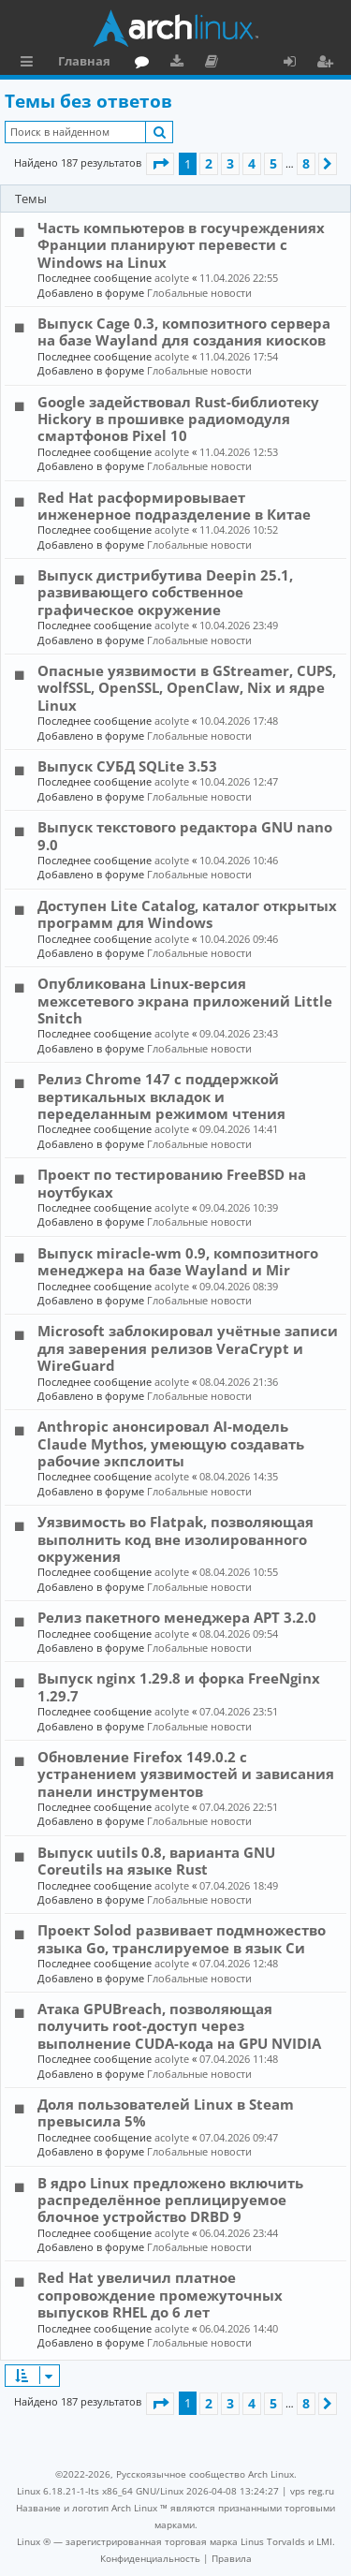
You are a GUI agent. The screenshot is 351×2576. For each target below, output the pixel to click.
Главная (84, 60)
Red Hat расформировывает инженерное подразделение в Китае (174, 505)
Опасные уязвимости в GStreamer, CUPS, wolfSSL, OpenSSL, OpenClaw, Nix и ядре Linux (186, 687)
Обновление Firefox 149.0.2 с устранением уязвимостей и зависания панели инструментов (185, 1774)
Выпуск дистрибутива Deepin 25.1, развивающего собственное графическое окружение (165, 592)
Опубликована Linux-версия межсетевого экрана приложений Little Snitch (184, 1000)
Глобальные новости (199, 293)
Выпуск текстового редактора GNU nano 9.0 (184, 835)
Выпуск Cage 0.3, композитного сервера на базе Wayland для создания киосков (183, 331)
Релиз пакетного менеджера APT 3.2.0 (176, 1617)
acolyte (171, 278)
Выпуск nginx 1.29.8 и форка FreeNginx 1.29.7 (178, 1686)
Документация (215, 63)
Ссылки (30, 63)
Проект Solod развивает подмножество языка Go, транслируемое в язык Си (181, 1938)
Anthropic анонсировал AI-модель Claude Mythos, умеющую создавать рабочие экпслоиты (170, 1443)
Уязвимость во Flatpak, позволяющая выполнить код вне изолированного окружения (175, 1539)
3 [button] (230, 163)
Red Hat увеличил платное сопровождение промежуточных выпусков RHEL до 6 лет (160, 2294)
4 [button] (252, 163)
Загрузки (180, 63)
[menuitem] (150, 2558)
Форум (145, 63)
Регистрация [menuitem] (328, 63)
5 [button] (273, 163)
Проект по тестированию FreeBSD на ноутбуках (171, 1182)
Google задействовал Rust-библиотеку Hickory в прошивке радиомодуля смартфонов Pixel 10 (178, 419)
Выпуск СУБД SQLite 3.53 (127, 766)
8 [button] (306, 163)
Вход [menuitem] (296, 63)
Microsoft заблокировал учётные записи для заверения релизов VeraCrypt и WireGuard (187, 1348)
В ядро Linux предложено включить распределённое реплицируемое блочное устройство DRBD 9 (170, 2200)
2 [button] (208, 163)
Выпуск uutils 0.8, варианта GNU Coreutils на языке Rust (156, 1860)
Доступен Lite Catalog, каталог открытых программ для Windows (187, 914)
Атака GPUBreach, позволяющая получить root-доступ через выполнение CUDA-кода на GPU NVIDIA (179, 2026)
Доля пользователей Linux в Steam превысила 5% (165, 2112)
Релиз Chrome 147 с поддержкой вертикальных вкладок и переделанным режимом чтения (161, 1096)
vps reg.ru (312, 2490)
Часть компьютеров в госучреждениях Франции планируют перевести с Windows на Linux (181, 245)
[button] (160, 164)
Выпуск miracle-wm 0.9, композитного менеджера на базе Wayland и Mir (177, 1261)
